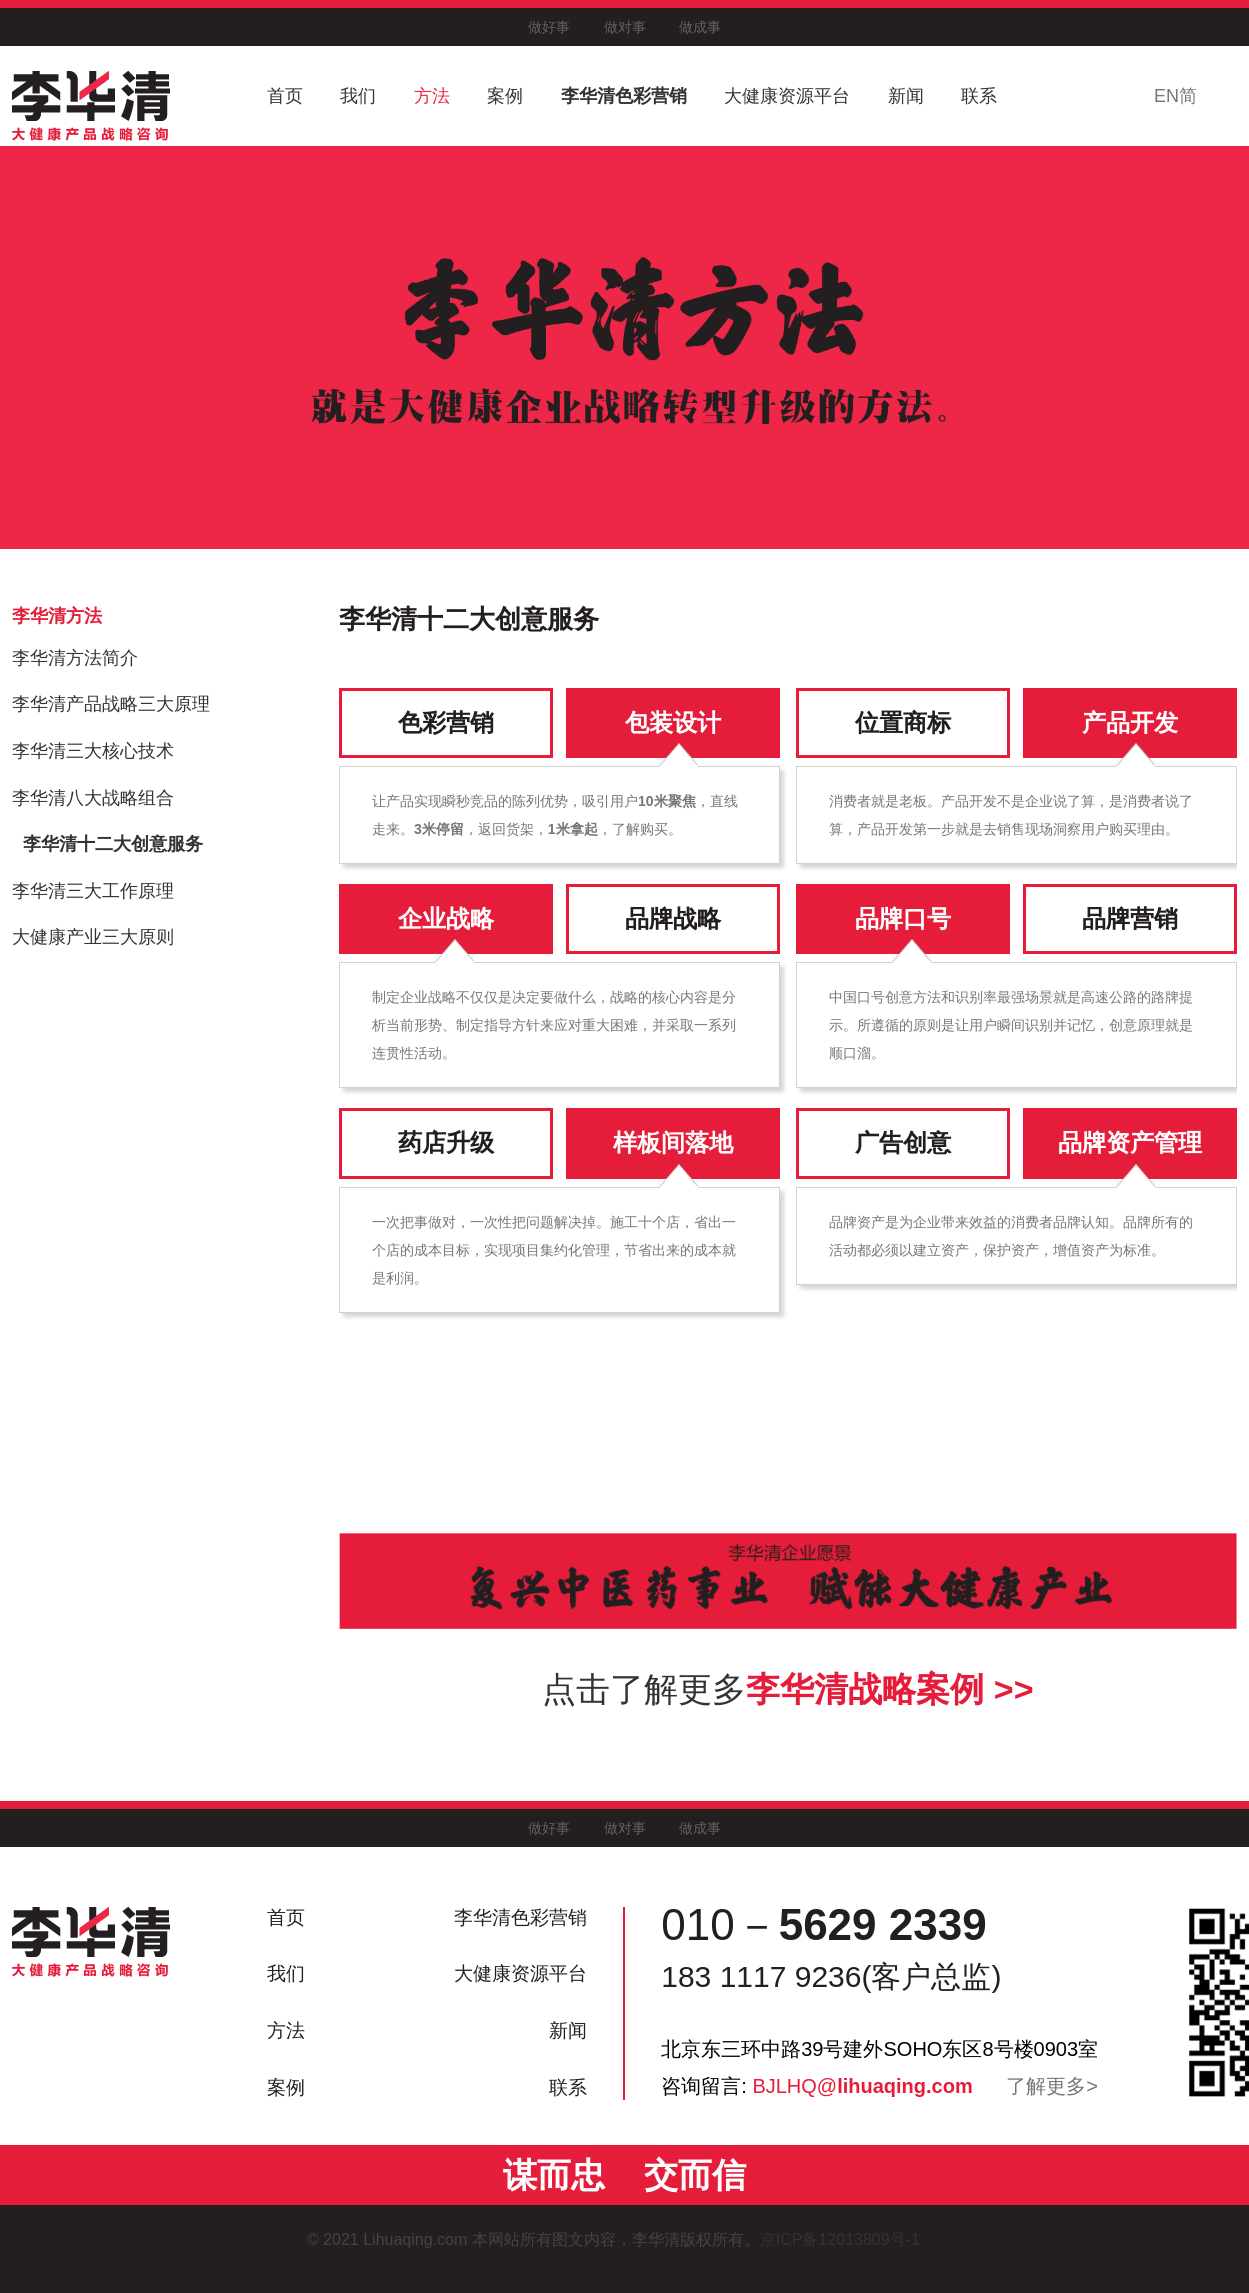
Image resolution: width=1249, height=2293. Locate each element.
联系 (979, 96)
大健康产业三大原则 (93, 937)
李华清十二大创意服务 (113, 844)
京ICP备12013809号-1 (851, 2239)
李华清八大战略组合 (93, 798)
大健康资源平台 (787, 96)
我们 (358, 96)
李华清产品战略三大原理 (111, 704)
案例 (505, 96)
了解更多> (1052, 2086)
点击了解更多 (787, 1689)
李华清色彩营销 (624, 96)
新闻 (906, 96)
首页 (285, 96)
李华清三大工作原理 (93, 891)
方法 (432, 96)
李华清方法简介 (75, 658)
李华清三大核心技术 (93, 751)
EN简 (1175, 96)
